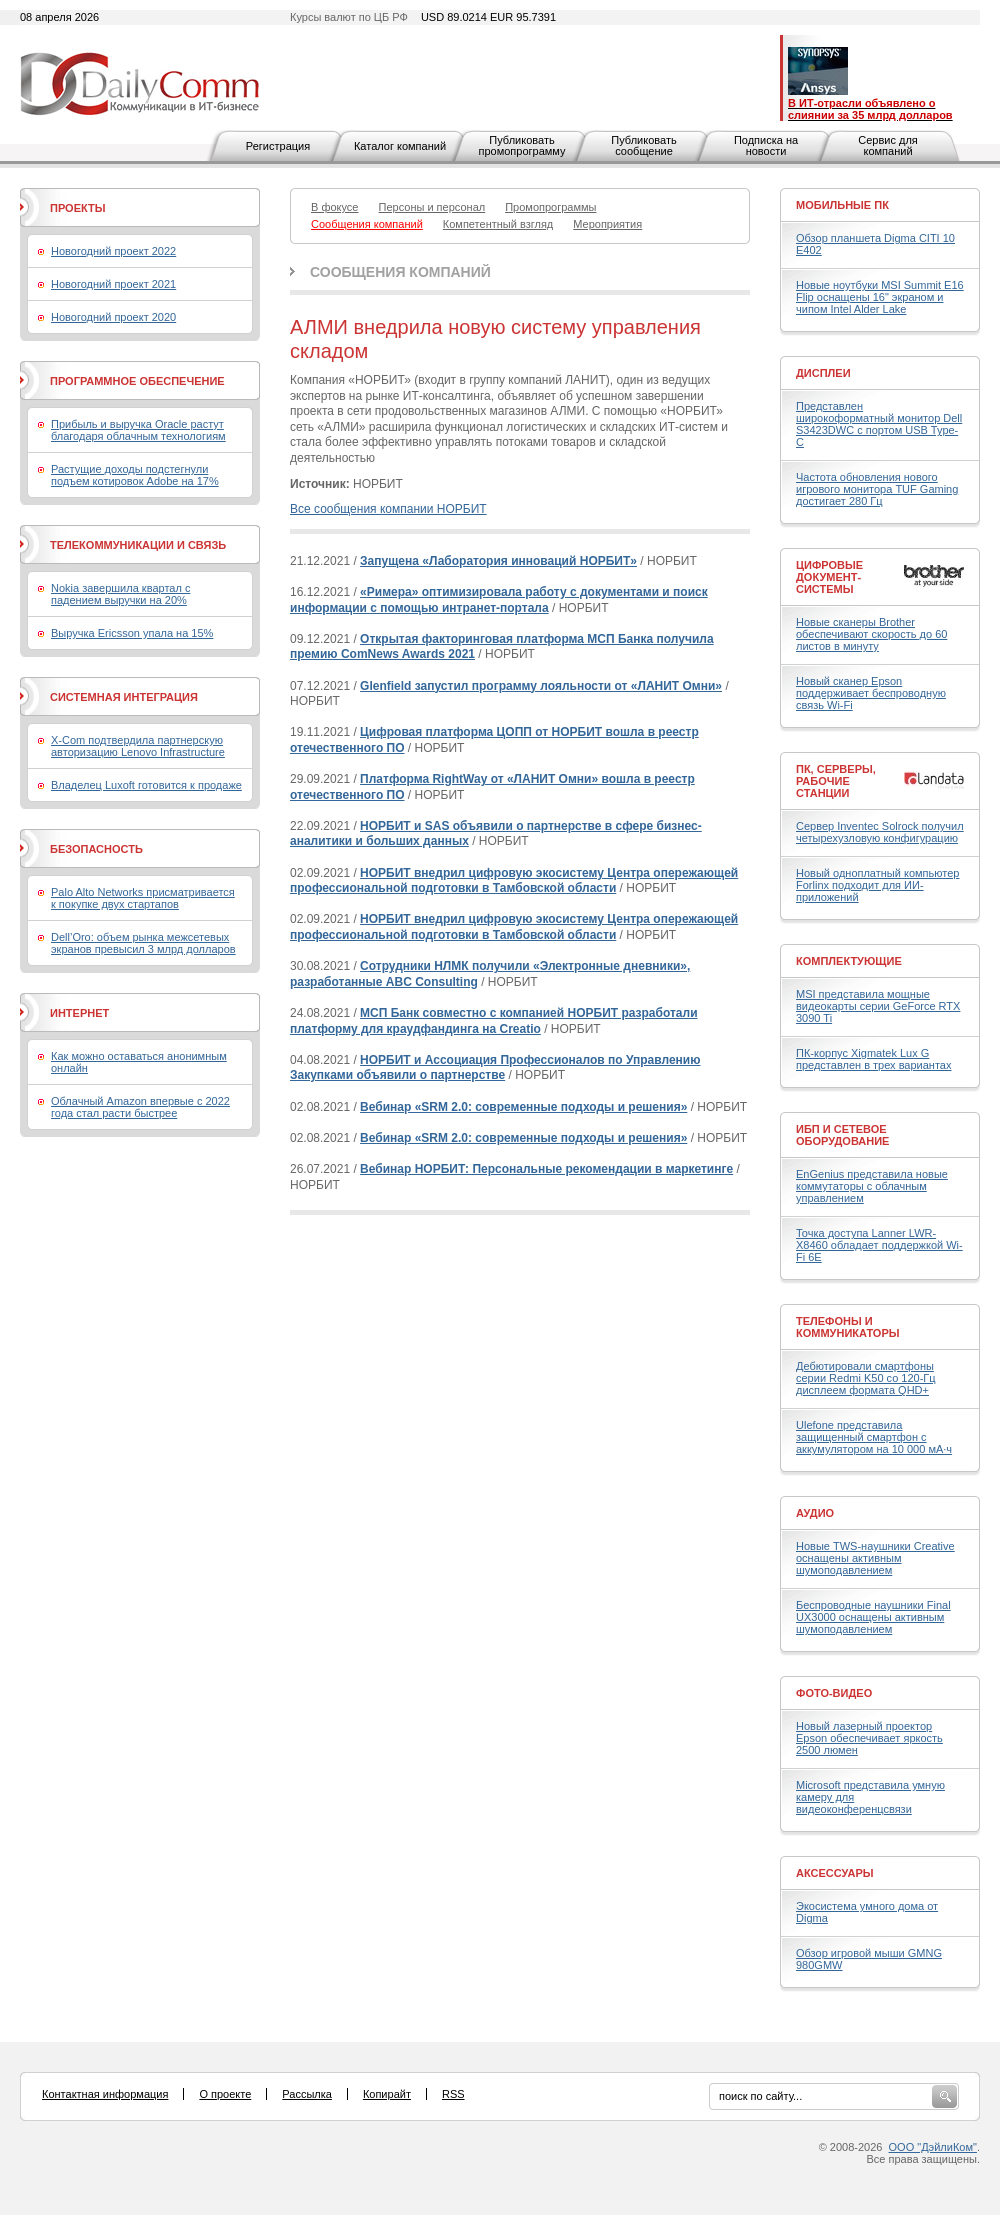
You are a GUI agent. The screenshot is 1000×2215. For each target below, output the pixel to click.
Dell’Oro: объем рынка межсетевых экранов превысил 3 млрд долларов (143, 943)
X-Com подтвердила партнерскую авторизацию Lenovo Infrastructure (138, 746)
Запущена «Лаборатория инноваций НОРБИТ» (498, 561)
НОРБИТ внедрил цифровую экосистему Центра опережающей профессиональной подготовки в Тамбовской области (514, 881)
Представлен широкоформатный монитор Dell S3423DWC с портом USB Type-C (879, 424)
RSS (453, 2094)
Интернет (79, 1013)
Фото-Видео (834, 1693)
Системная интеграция (124, 697)
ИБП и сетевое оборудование (842, 1135)
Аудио (815, 1513)
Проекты (77, 208)
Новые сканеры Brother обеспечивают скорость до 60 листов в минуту (871, 634)
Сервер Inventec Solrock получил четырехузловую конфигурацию (880, 832)
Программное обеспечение (137, 381)
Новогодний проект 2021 (113, 284)
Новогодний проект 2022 (113, 251)
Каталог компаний (400, 146)
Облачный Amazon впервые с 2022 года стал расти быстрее (140, 1107)
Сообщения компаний (400, 272)
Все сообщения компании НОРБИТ (388, 509)
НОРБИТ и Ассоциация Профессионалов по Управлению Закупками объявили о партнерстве (495, 1068)
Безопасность (96, 849)
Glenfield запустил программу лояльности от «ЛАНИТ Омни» (541, 686)
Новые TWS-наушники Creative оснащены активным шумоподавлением (875, 1558)
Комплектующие (849, 961)
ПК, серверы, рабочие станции (836, 781)
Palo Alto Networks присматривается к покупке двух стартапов (143, 898)
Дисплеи (823, 373)
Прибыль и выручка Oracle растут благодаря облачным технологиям (138, 430)
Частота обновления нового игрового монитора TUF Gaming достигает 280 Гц (877, 489)
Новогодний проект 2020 (113, 317)
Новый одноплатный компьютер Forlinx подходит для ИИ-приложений (877, 885)
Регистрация (278, 146)
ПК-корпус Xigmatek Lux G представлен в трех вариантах (873, 1059)
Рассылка (307, 2094)
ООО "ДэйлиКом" (933, 2147)
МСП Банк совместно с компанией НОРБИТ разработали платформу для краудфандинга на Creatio (494, 1021)
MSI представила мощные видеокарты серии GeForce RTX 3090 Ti (878, 1006)
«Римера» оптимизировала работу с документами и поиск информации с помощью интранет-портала (499, 600)
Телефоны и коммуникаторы (848, 1327)
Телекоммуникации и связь (138, 545)
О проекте (225, 2094)
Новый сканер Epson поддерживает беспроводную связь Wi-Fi (871, 693)
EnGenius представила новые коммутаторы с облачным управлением (872, 1186)
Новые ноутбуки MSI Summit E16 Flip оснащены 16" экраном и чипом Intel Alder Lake (880, 297)
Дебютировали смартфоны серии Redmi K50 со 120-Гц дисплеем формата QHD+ (866, 1378)
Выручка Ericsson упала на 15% (132, 633)
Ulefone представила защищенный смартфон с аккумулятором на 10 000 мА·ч (874, 1437)
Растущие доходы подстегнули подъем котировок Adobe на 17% (135, 475)
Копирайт (387, 2094)
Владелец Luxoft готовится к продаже (146, 785)
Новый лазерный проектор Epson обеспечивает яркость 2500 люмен (869, 1738)
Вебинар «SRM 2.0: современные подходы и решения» (523, 1107)
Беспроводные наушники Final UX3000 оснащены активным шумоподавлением (873, 1617)
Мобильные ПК (842, 205)
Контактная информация (105, 2094)
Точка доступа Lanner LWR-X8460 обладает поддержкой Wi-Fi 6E (879, 1245)
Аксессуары (835, 1873)
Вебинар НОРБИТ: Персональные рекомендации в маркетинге (546, 1169)
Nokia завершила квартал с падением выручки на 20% (120, 594)
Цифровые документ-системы (829, 577)
